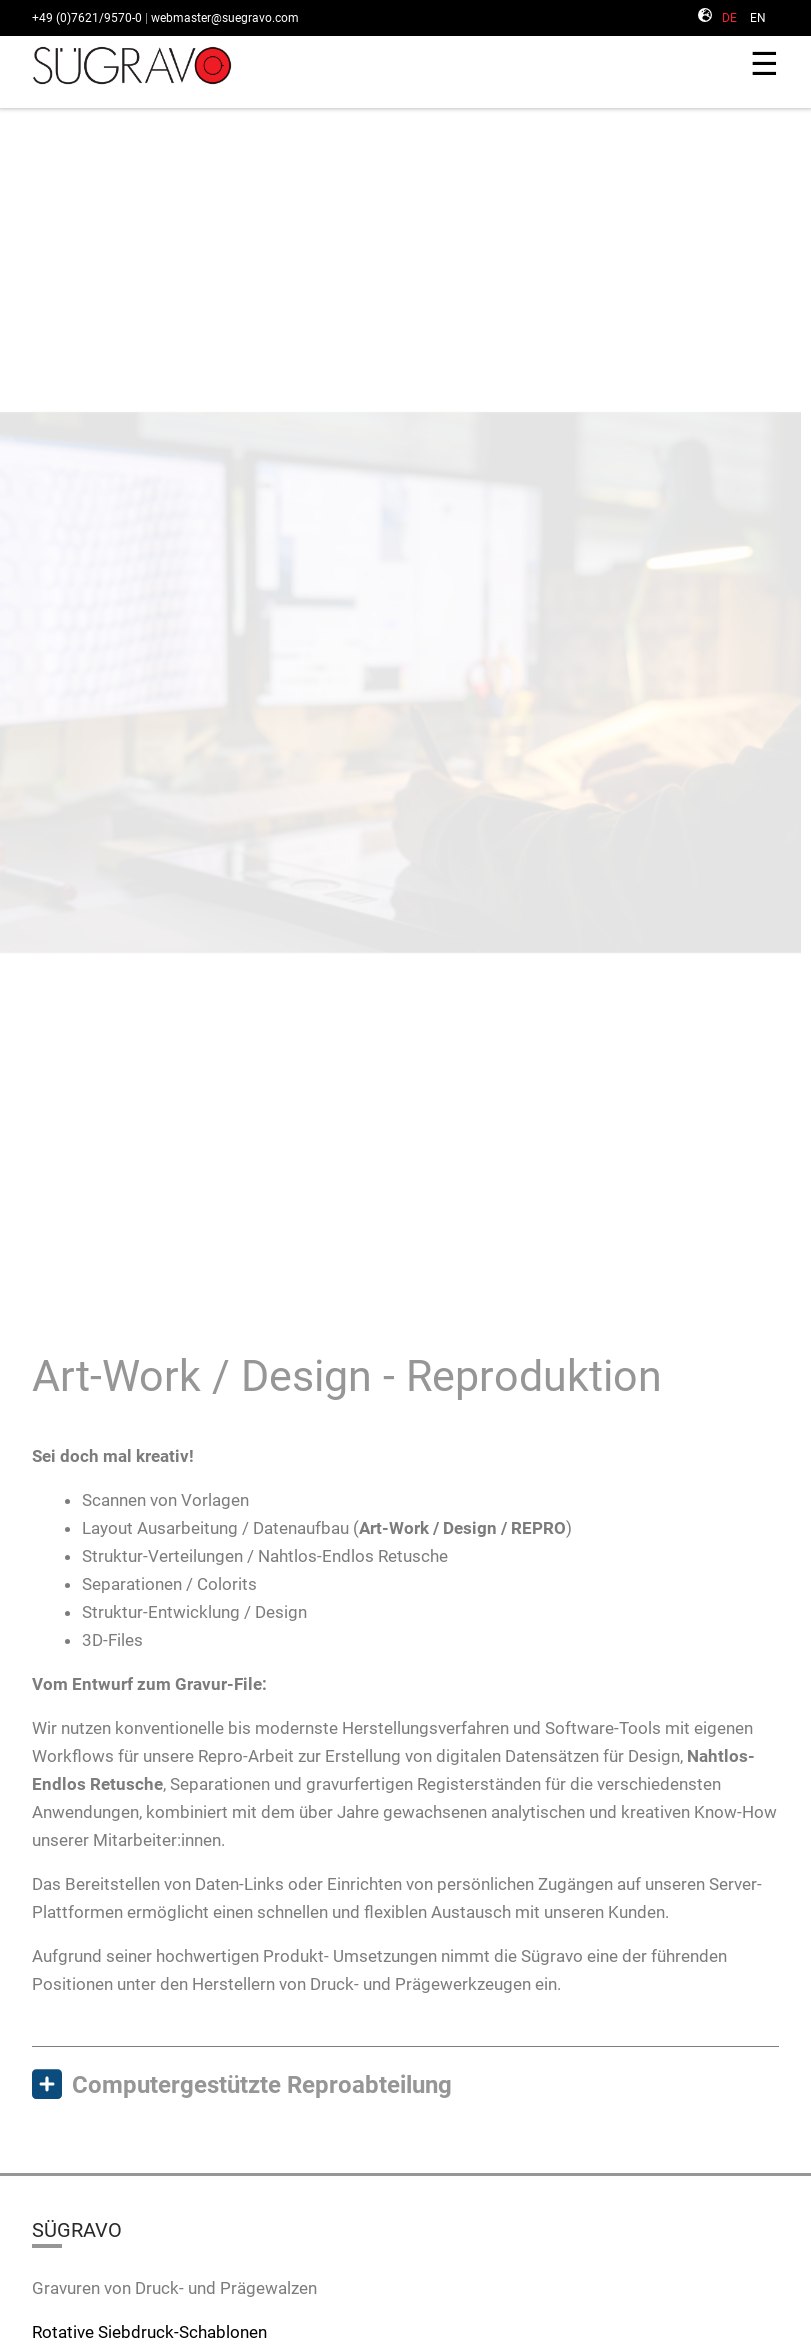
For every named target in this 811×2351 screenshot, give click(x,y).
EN (758, 18)
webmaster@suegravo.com (225, 18)
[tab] (405, 2085)
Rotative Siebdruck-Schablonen (149, 2332)
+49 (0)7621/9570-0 (87, 18)
